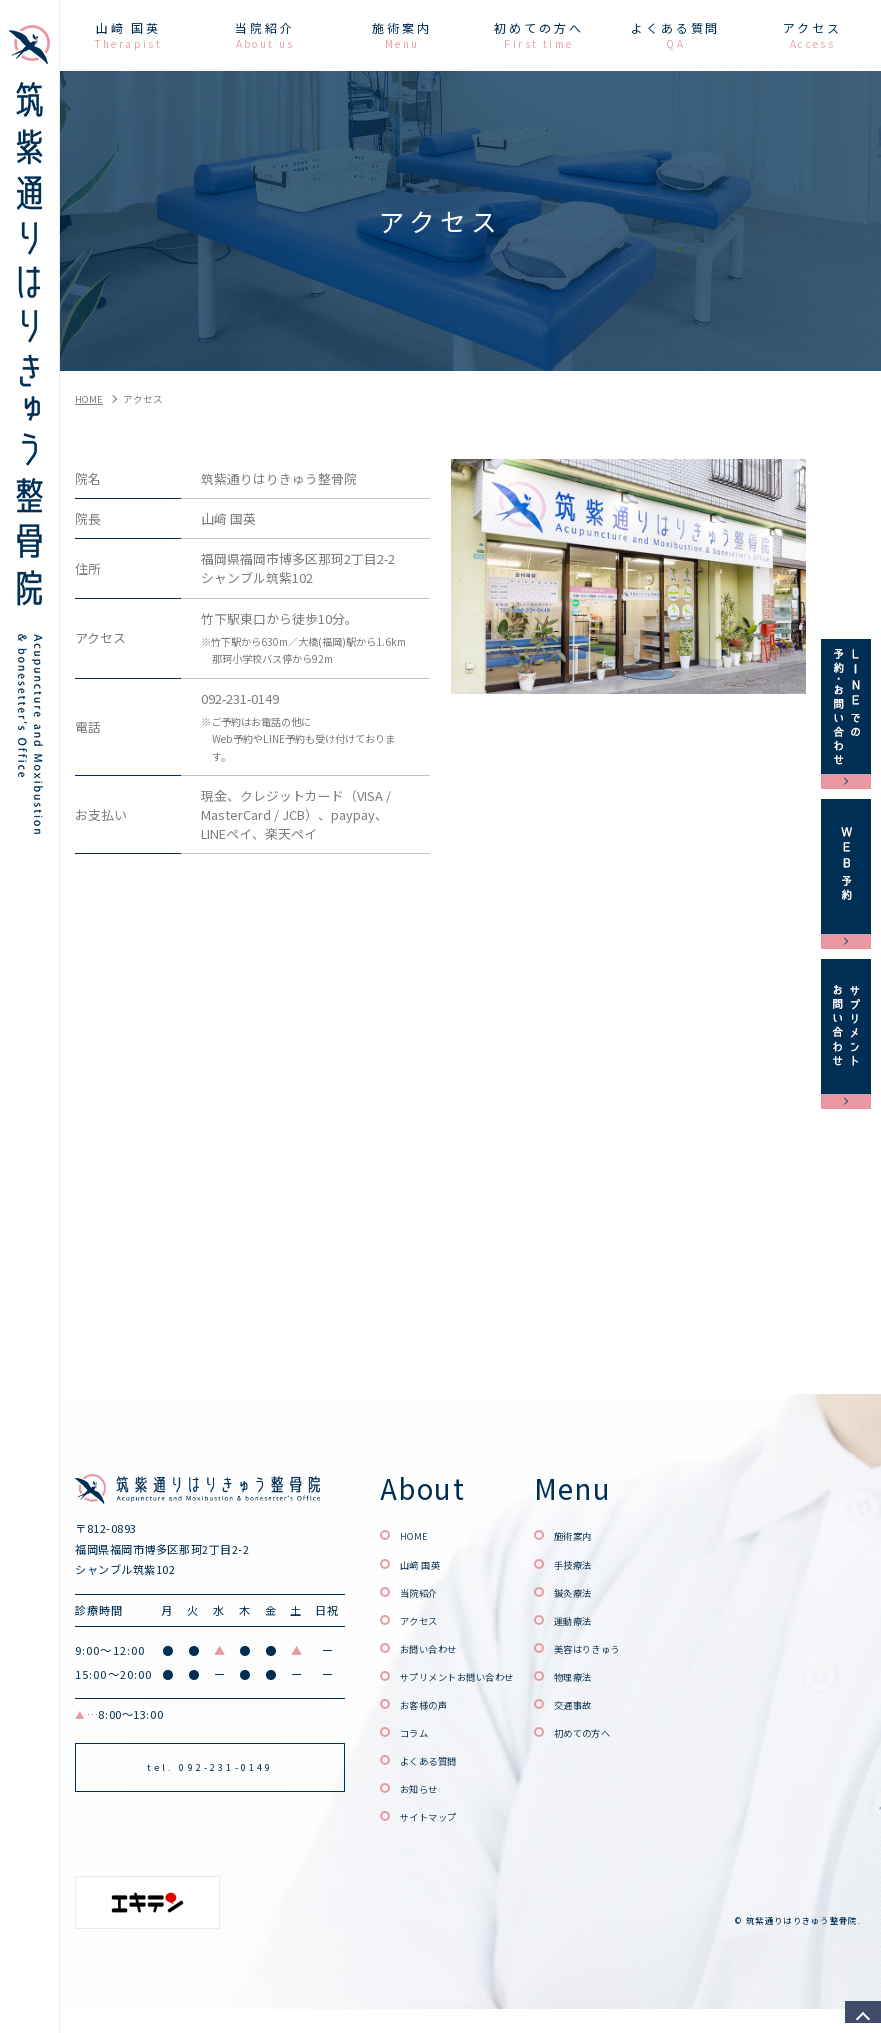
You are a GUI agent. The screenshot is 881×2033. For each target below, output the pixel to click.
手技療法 (631, 1563)
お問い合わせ (441, 1647)
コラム (420, 1731)
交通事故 (631, 1703)
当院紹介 (427, 1591)
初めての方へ (645, 1731)
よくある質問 (441, 1759)
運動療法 (631, 1619)
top (856, 2008)
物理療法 (631, 1675)
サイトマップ (441, 1815)
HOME (419, 1534)
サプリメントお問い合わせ (482, 1675)
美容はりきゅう (651, 1647)
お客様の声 (434, 1703)
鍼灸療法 (631, 1591)
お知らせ (427, 1787)
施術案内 (631, 1534)
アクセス (427, 1619)
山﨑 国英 (429, 1563)
